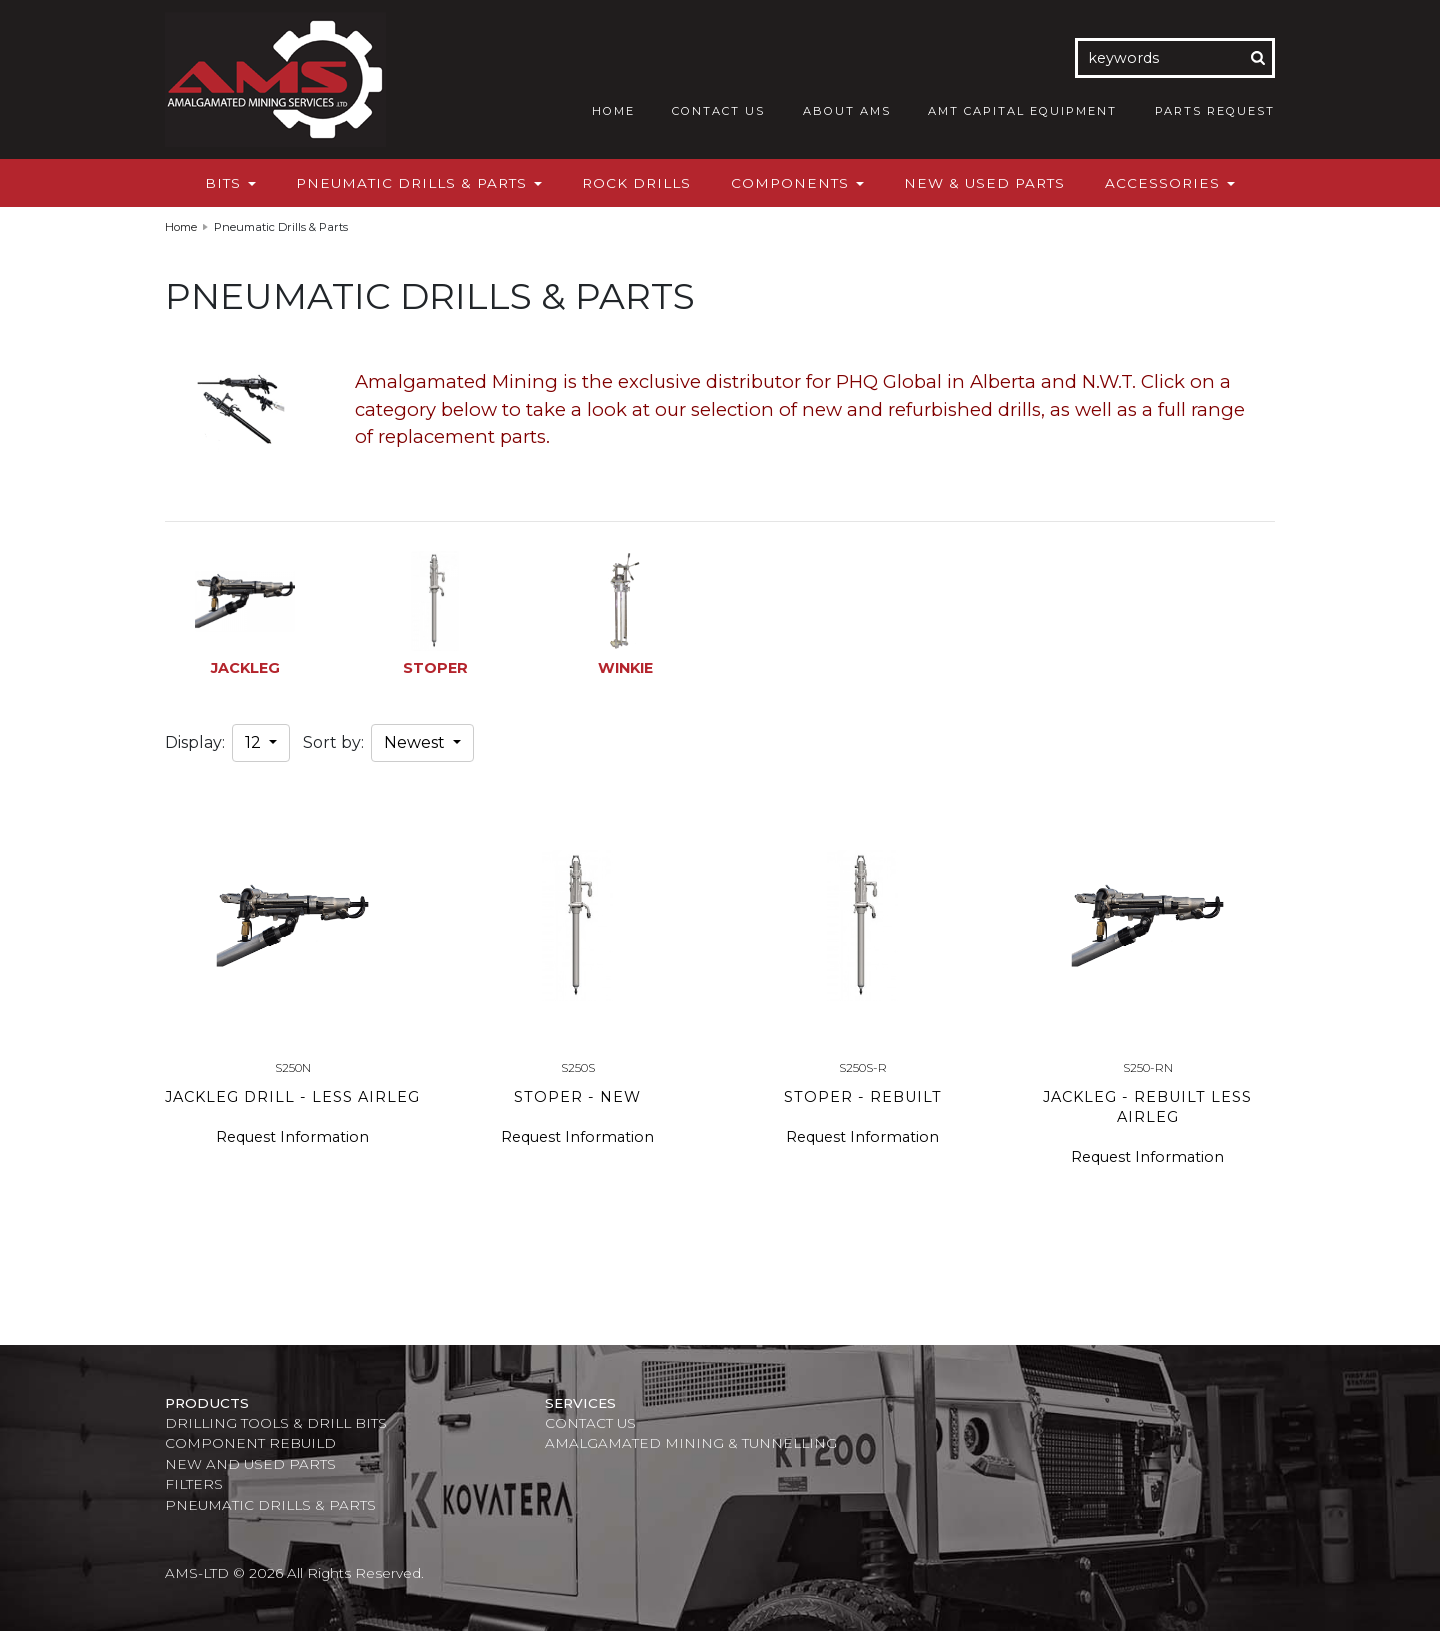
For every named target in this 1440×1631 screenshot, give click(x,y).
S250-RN (1148, 1067)
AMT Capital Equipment (1022, 111)
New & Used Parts (984, 183)
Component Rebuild (250, 1443)
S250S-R (863, 1067)
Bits (230, 183)
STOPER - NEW (577, 1097)
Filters (194, 1484)
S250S (578, 1067)
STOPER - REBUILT (863, 1097)
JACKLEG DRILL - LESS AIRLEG (292, 1097)
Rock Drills (636, 183)
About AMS (847, 111)
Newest (416, 742)
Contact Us (718, 111)
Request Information (292, 1137)
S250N (293, 1067)
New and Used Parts (250, 1464)
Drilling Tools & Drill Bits (276, 1423)
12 (255, 742)
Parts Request (1215, 111)
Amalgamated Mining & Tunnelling (691, 1443)
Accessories (1170, 183)
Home (613, 111)
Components (797, 183)
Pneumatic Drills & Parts (419, 183)
